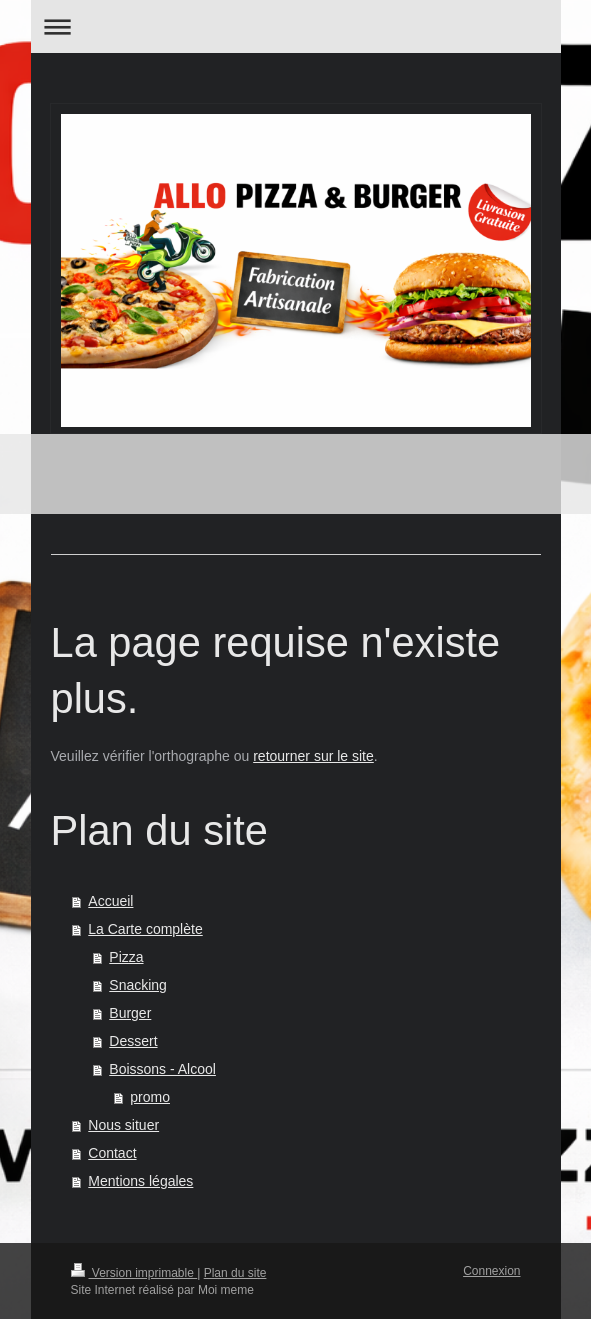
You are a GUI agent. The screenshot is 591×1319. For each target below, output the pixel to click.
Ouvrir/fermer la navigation (296, 26)
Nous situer (123, 1125)
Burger (130, 1013)
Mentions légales (140, 1181)
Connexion (491, 1271)
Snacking (138, 985)
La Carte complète (145, 929)
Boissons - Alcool (162, 1069)
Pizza (126, 957)
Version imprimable (134, 1273)
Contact (112, 1153)
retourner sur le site (313, 756)
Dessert (133, 1041)
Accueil (110, 901)
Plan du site (235, 1273)
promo (150, 1097)
